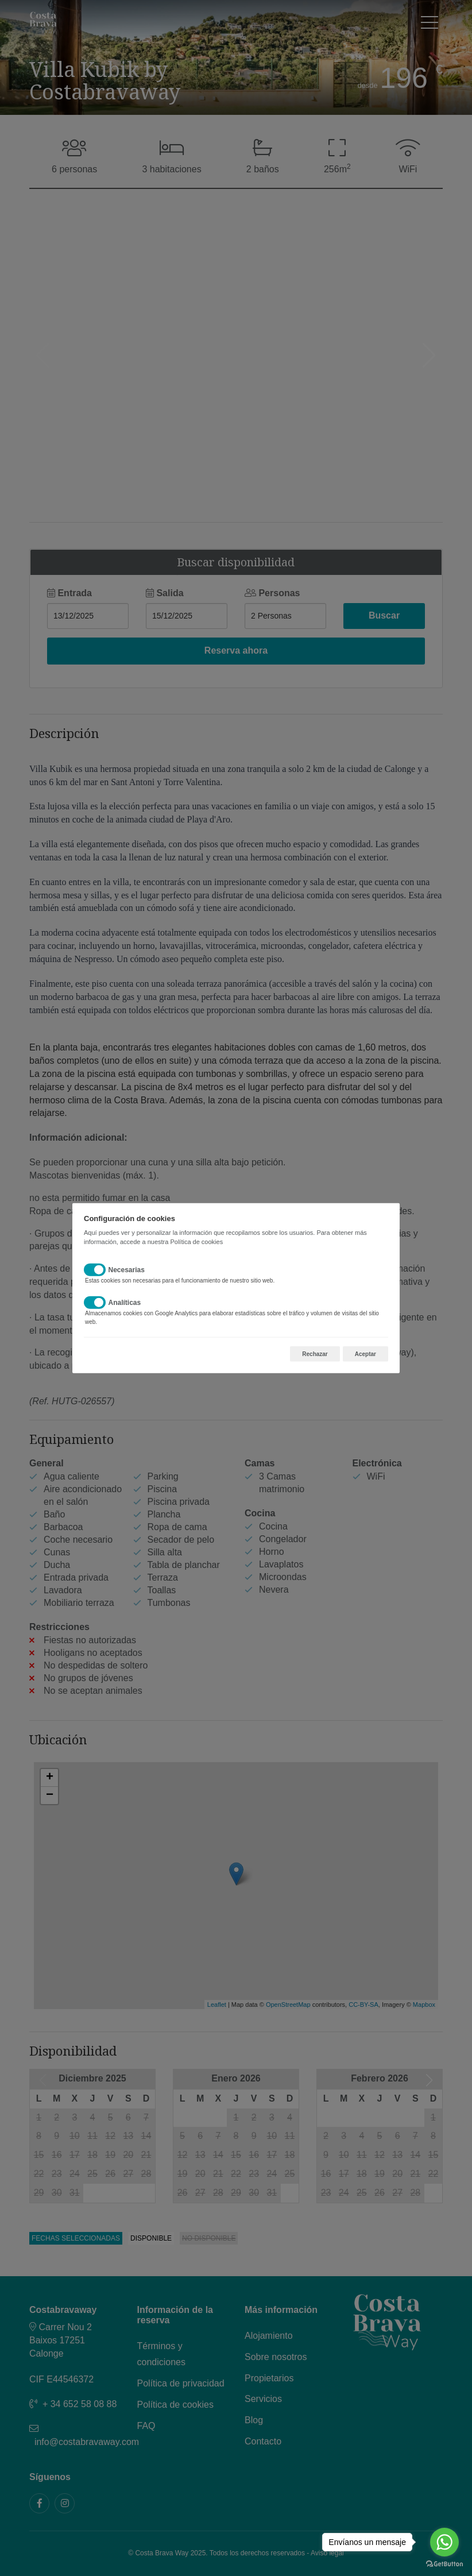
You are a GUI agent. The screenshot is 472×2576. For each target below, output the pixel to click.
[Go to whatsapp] (444, 2542)
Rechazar (314, 1354)
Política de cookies (196, 1241)
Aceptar (365, 1354)
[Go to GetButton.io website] (444, 2564)
